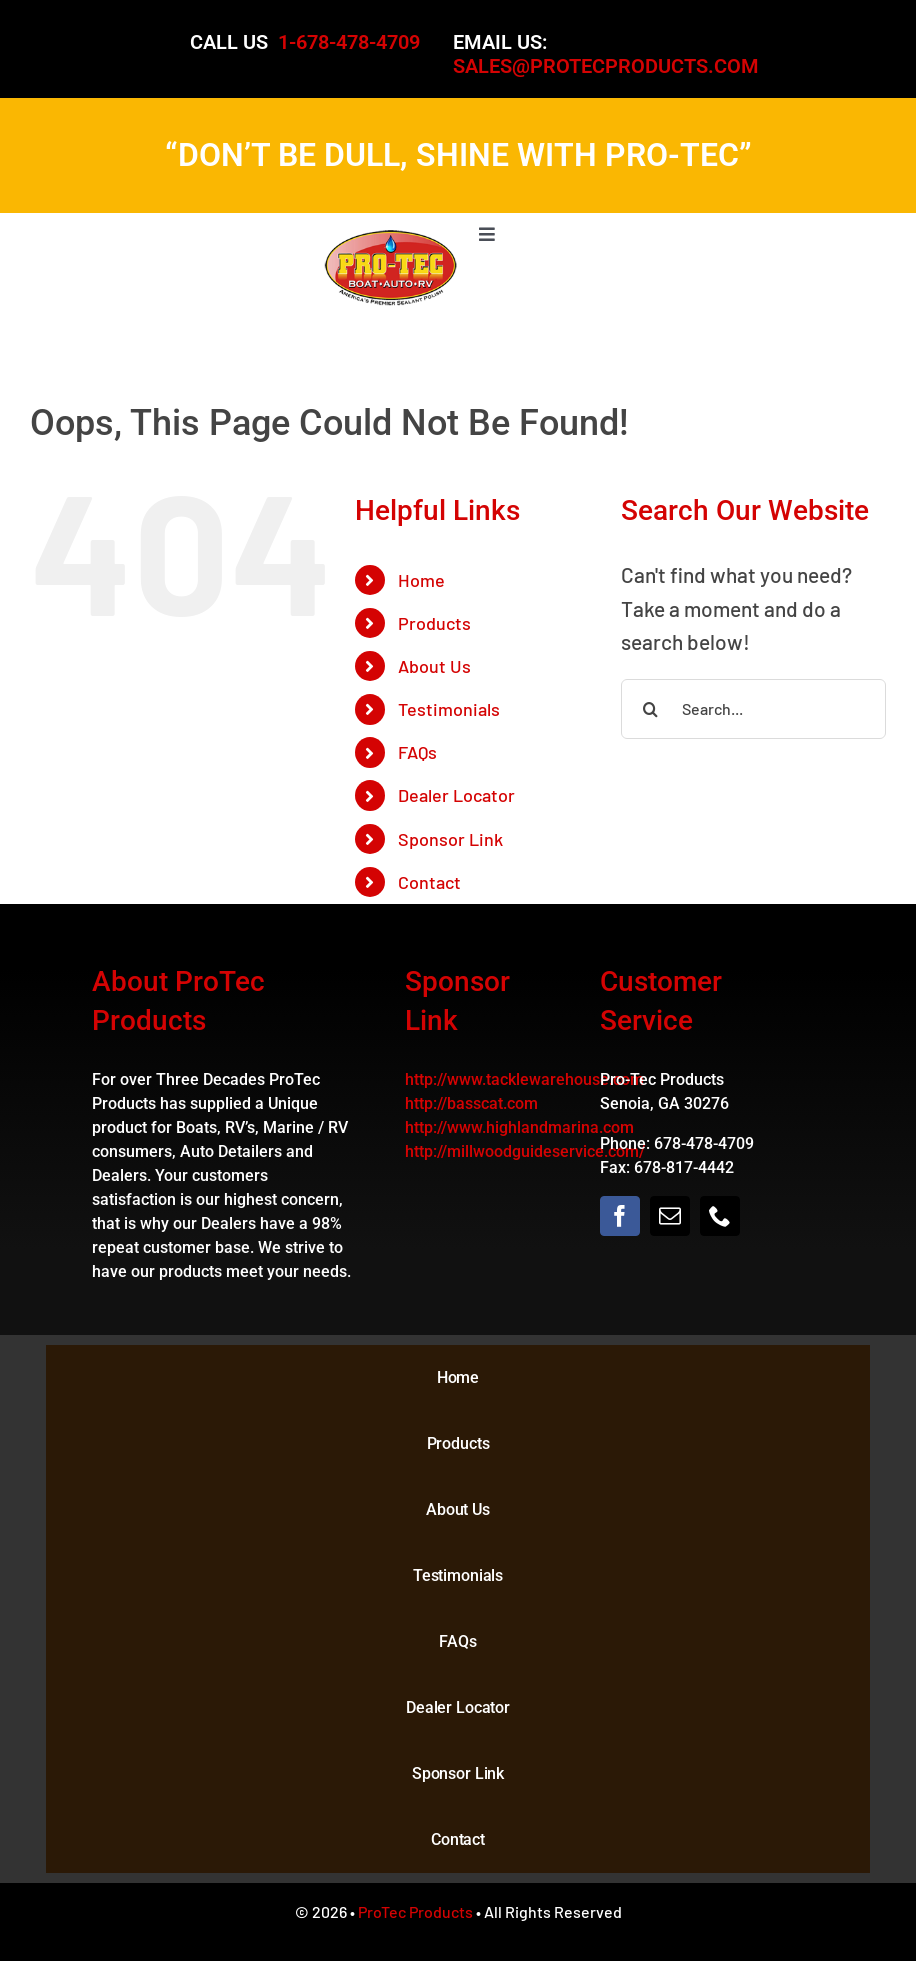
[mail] (670, 1216)
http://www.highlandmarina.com (519, 1127)
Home (421, 580)
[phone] (720, 1216)
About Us (434, 666)
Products (434, 623)
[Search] (651, 709)
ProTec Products (415, 1911)
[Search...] (753, 709)
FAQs (417, 752)
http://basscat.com (471, 1103)
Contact (429, 882)
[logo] (391, 238)
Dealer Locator (456, 795)
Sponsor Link (450, 839)
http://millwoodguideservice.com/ (525, 1151)
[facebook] (620, 1216)
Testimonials (449, 709)
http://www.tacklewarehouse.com (524, 1079)
